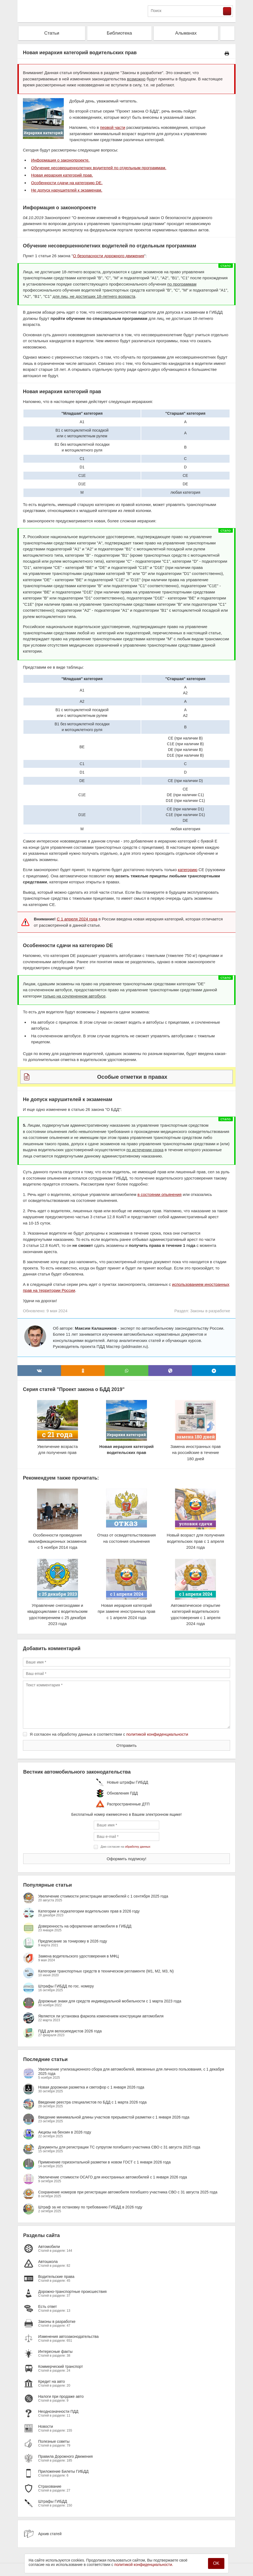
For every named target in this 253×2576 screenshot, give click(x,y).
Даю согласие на (125, 1846)
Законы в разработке (210, 1310)
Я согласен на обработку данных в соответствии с (109, 1734)
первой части (112, 127)
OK (216, 2563)
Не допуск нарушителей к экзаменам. (66, 190)
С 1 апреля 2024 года (77, 919)
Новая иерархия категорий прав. (62, 175)
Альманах (186, 33)
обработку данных (137, 1846)
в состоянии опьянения (159, 1194)
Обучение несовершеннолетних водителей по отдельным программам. (98, 167)
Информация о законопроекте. (60, 160)
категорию (187, 869)
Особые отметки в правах (132, 1077)
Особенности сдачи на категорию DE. (67, 182)
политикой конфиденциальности (157, 1734)
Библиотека (119, 33)
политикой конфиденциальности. (143, 2564)
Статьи (51, 33)
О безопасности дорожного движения (108, 255)
